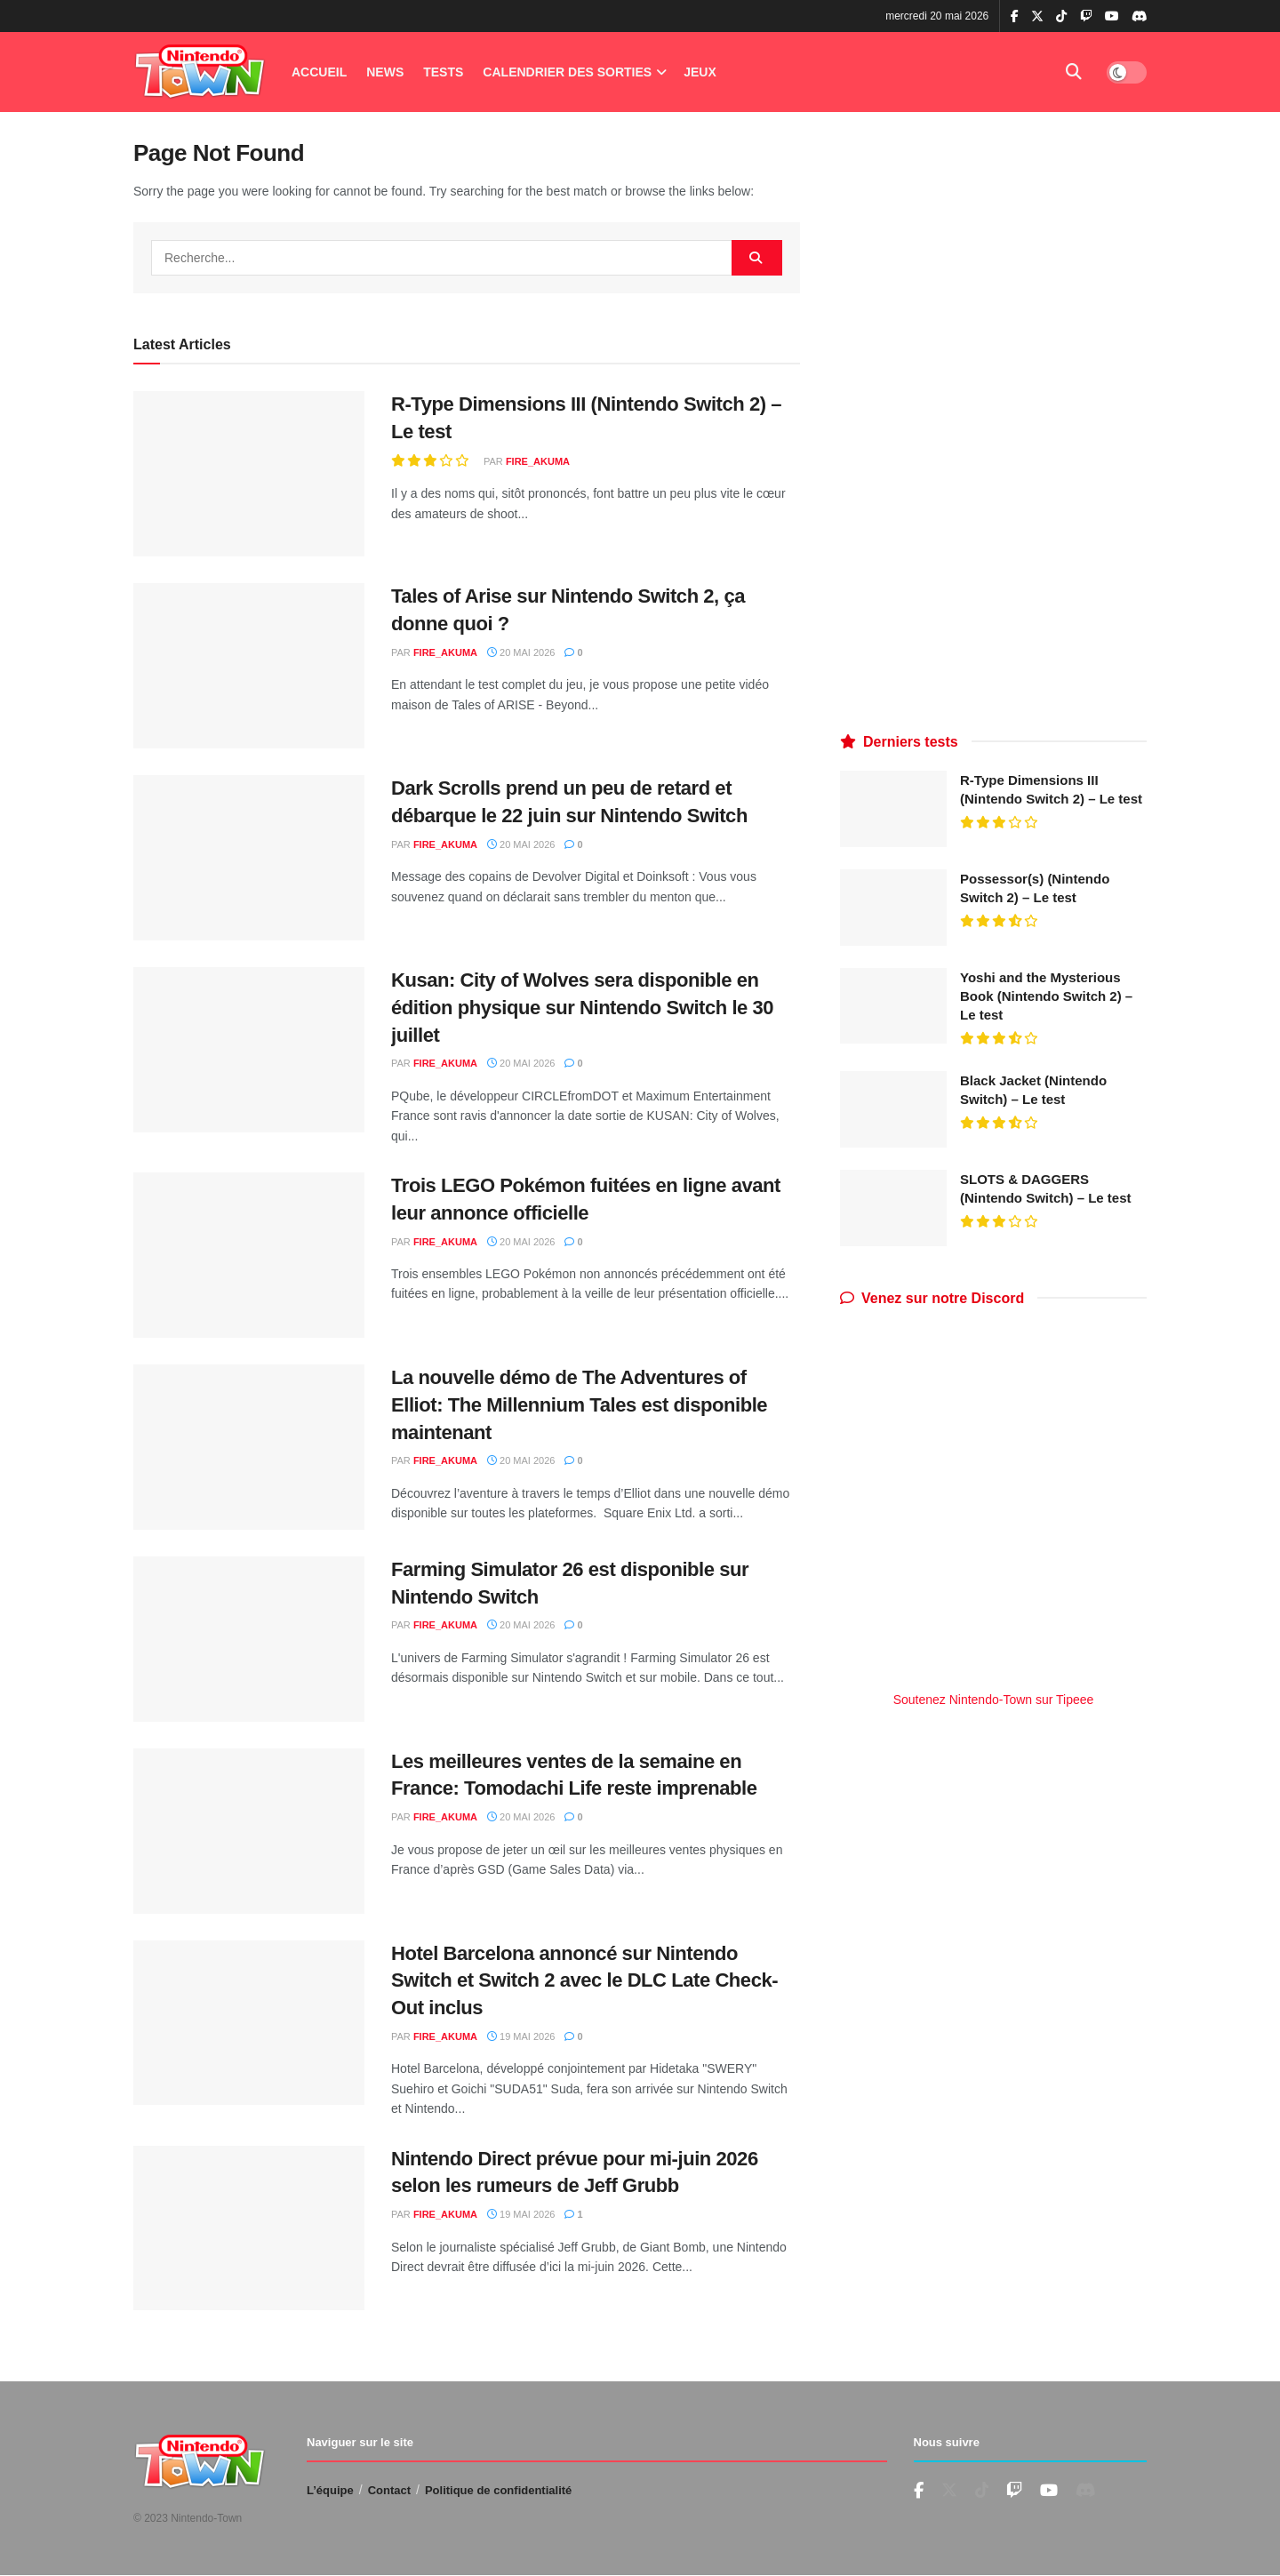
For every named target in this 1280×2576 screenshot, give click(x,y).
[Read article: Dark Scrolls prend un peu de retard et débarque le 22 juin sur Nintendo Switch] (248, 857)
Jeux (700, 72)
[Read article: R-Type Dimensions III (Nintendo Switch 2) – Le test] (248, 473)
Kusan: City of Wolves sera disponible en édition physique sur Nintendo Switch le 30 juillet (582, 1007)
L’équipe (330, 2490)
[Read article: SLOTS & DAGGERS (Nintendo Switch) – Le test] (893, 1208)
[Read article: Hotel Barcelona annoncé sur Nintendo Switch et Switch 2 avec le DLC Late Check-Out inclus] (248, 2023)
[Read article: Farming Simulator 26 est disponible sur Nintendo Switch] (248, 1639)
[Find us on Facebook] (919, 2491)
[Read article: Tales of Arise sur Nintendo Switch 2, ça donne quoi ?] (248, 665)
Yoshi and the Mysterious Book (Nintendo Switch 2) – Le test (1046, 996)
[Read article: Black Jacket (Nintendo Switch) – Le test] (893, 1109)
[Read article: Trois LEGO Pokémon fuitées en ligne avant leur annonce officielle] (248, 1255)
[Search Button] (1074, 72)
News (385, 72)
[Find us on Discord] (1140, 17)
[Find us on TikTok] (1061, 17)
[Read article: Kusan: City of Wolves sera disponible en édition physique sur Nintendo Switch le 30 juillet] (248, 1049)
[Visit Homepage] (200, 72)
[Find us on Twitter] (949, 2490)
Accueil (319, 72)
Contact (389, 2490)
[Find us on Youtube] (1014, 2491)
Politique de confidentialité (498, 2490)
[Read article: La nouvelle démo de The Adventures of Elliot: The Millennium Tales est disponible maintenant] (248, 1447)
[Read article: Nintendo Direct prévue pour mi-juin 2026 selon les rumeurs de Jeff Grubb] (248, 2228)
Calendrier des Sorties (567, 72)
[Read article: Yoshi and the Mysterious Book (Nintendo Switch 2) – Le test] (893, 1006)
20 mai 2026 (521, 652)
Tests (443, 72)
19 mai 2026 (521, 2036)
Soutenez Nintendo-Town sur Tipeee (993, 1699)
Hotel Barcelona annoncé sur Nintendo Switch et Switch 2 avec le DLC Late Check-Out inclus (584, 1981)
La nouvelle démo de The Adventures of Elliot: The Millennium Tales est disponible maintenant (579, 1405)
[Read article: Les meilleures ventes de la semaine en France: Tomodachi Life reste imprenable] (248, 1831)
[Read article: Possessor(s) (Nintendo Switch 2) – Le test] (893, 907)
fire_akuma (538, 461)
